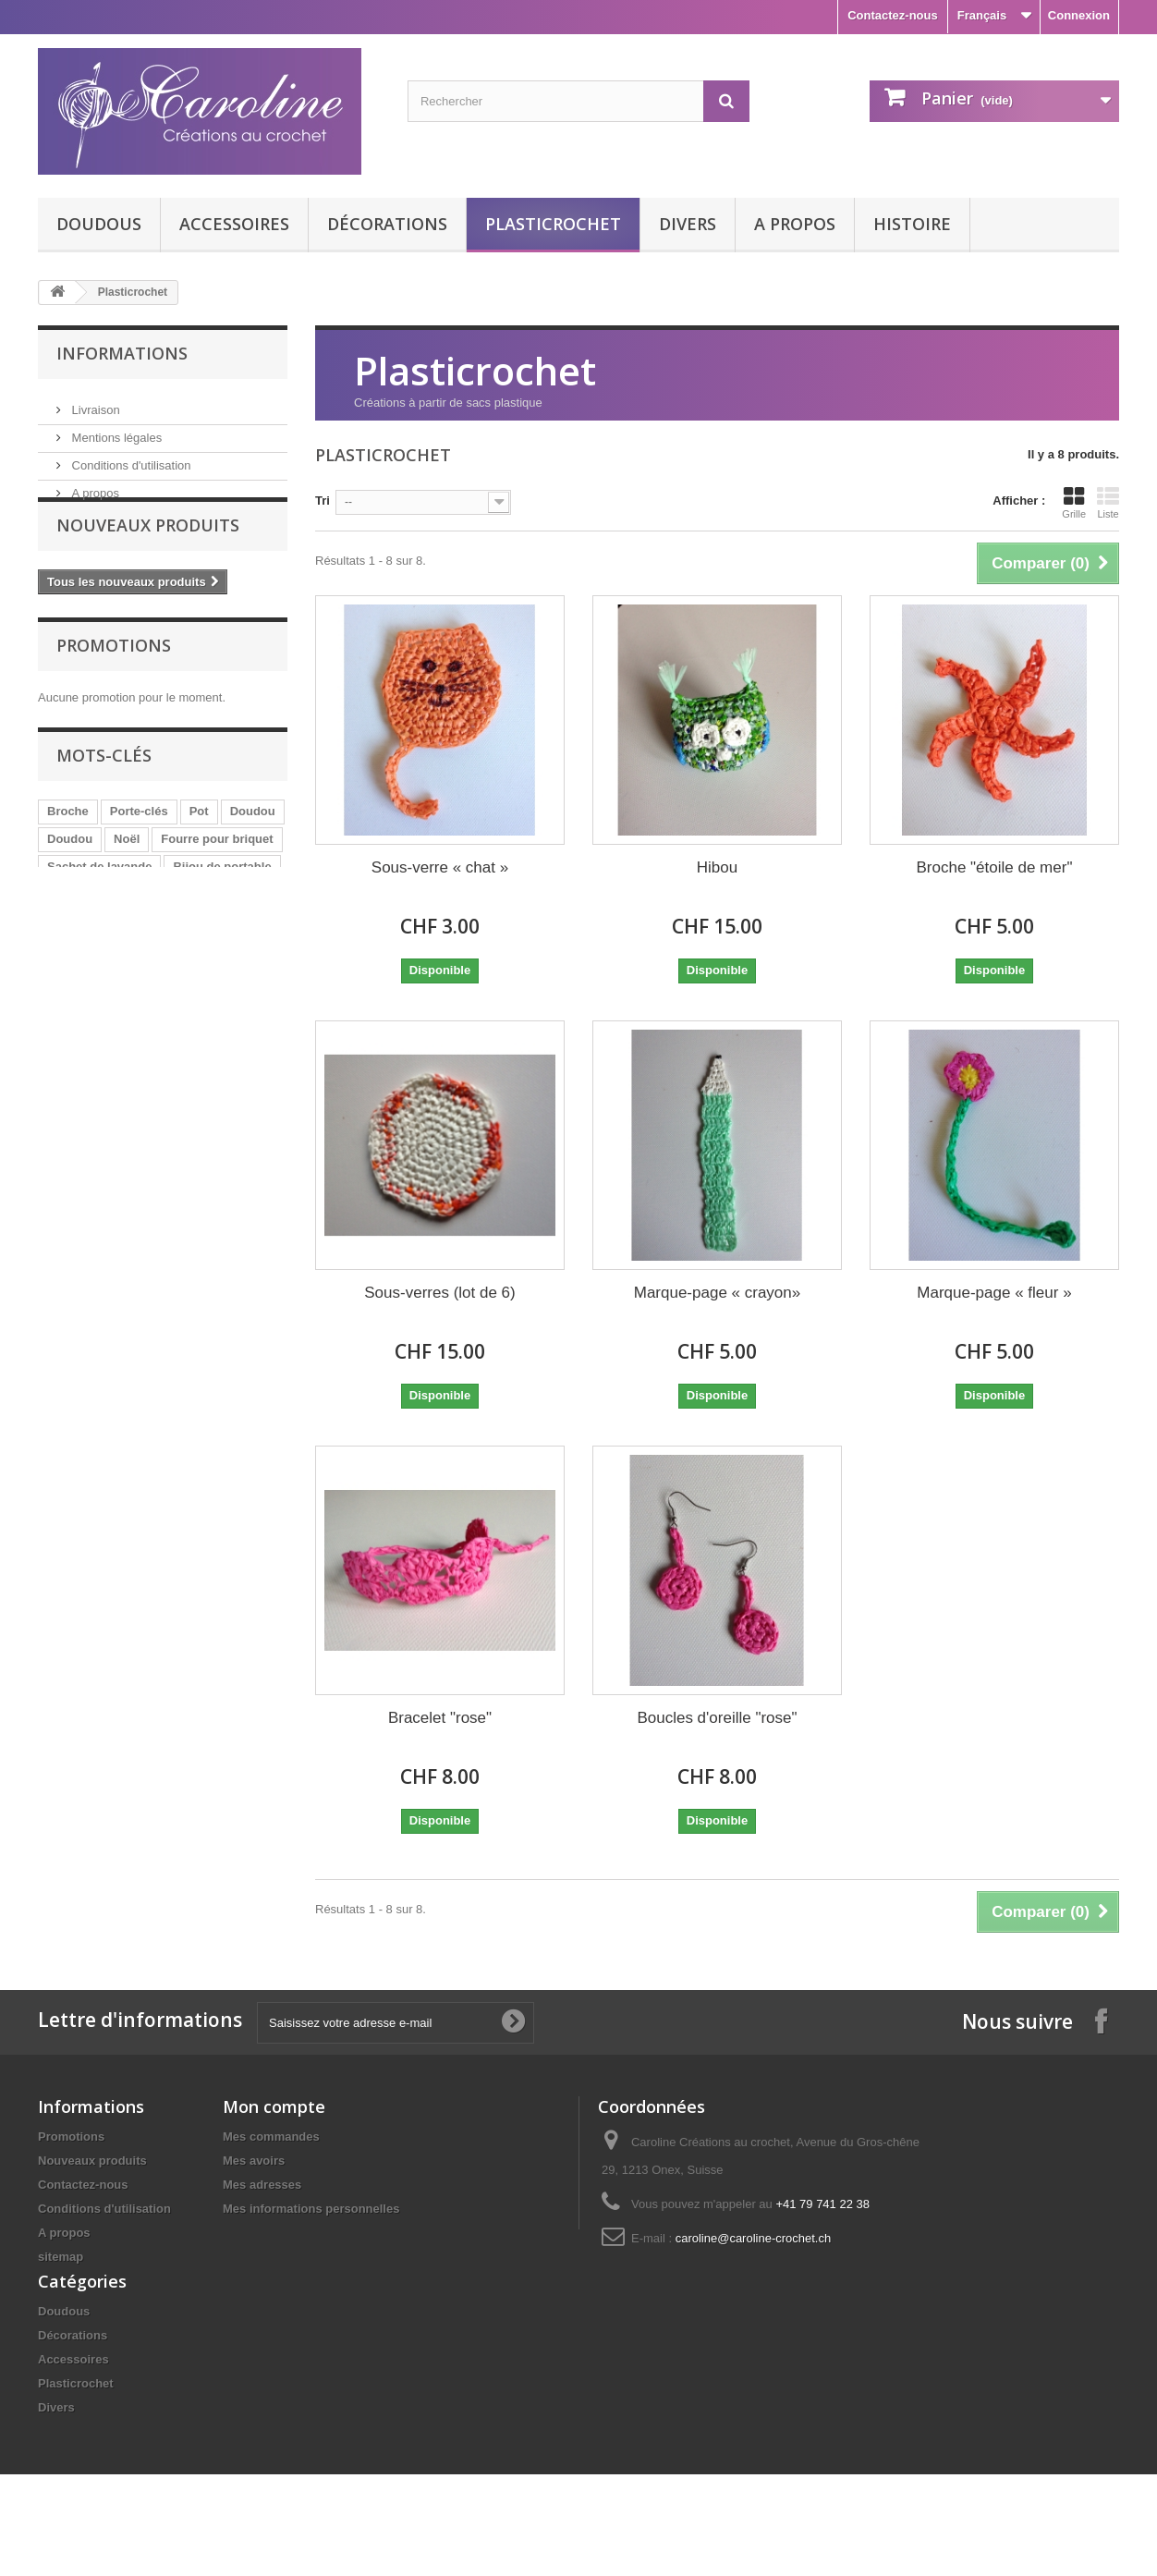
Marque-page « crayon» (717, 1292)
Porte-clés (139, 853)
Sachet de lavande (99, 908)
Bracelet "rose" (440, 1718)
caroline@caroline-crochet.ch (754, 2238)
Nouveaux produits (147, 555)
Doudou (252, 853)
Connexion (1079, 15)
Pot (199, 853)
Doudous (98, 224)
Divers (687, 224)
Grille (1074, 502)
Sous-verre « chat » (439, 867)
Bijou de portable (222, 908)
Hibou (717, 867)
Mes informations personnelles (311, 2209)
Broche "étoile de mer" (994, 867)
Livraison (94, 402)
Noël (127, 880)
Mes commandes (271, 2136)
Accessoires (234, 224)
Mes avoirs (254, 2160)
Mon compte (274, 2106)
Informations (122, 353)
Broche (68, 853)
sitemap (60, 2257)
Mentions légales (115, 430)
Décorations (387, 224)
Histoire (912, 224)
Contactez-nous (892, 15)
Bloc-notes (78, 936)
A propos (794, 224)
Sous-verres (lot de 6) (439, 1292)
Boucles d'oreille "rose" (717, 1718)
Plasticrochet (553, 224)
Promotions (113, 680)
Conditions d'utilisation (129, 458)
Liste (1108, 502)
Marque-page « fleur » (994, 1292)
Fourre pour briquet (217, 880)
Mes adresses (262, 2184)
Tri (322, 500)
